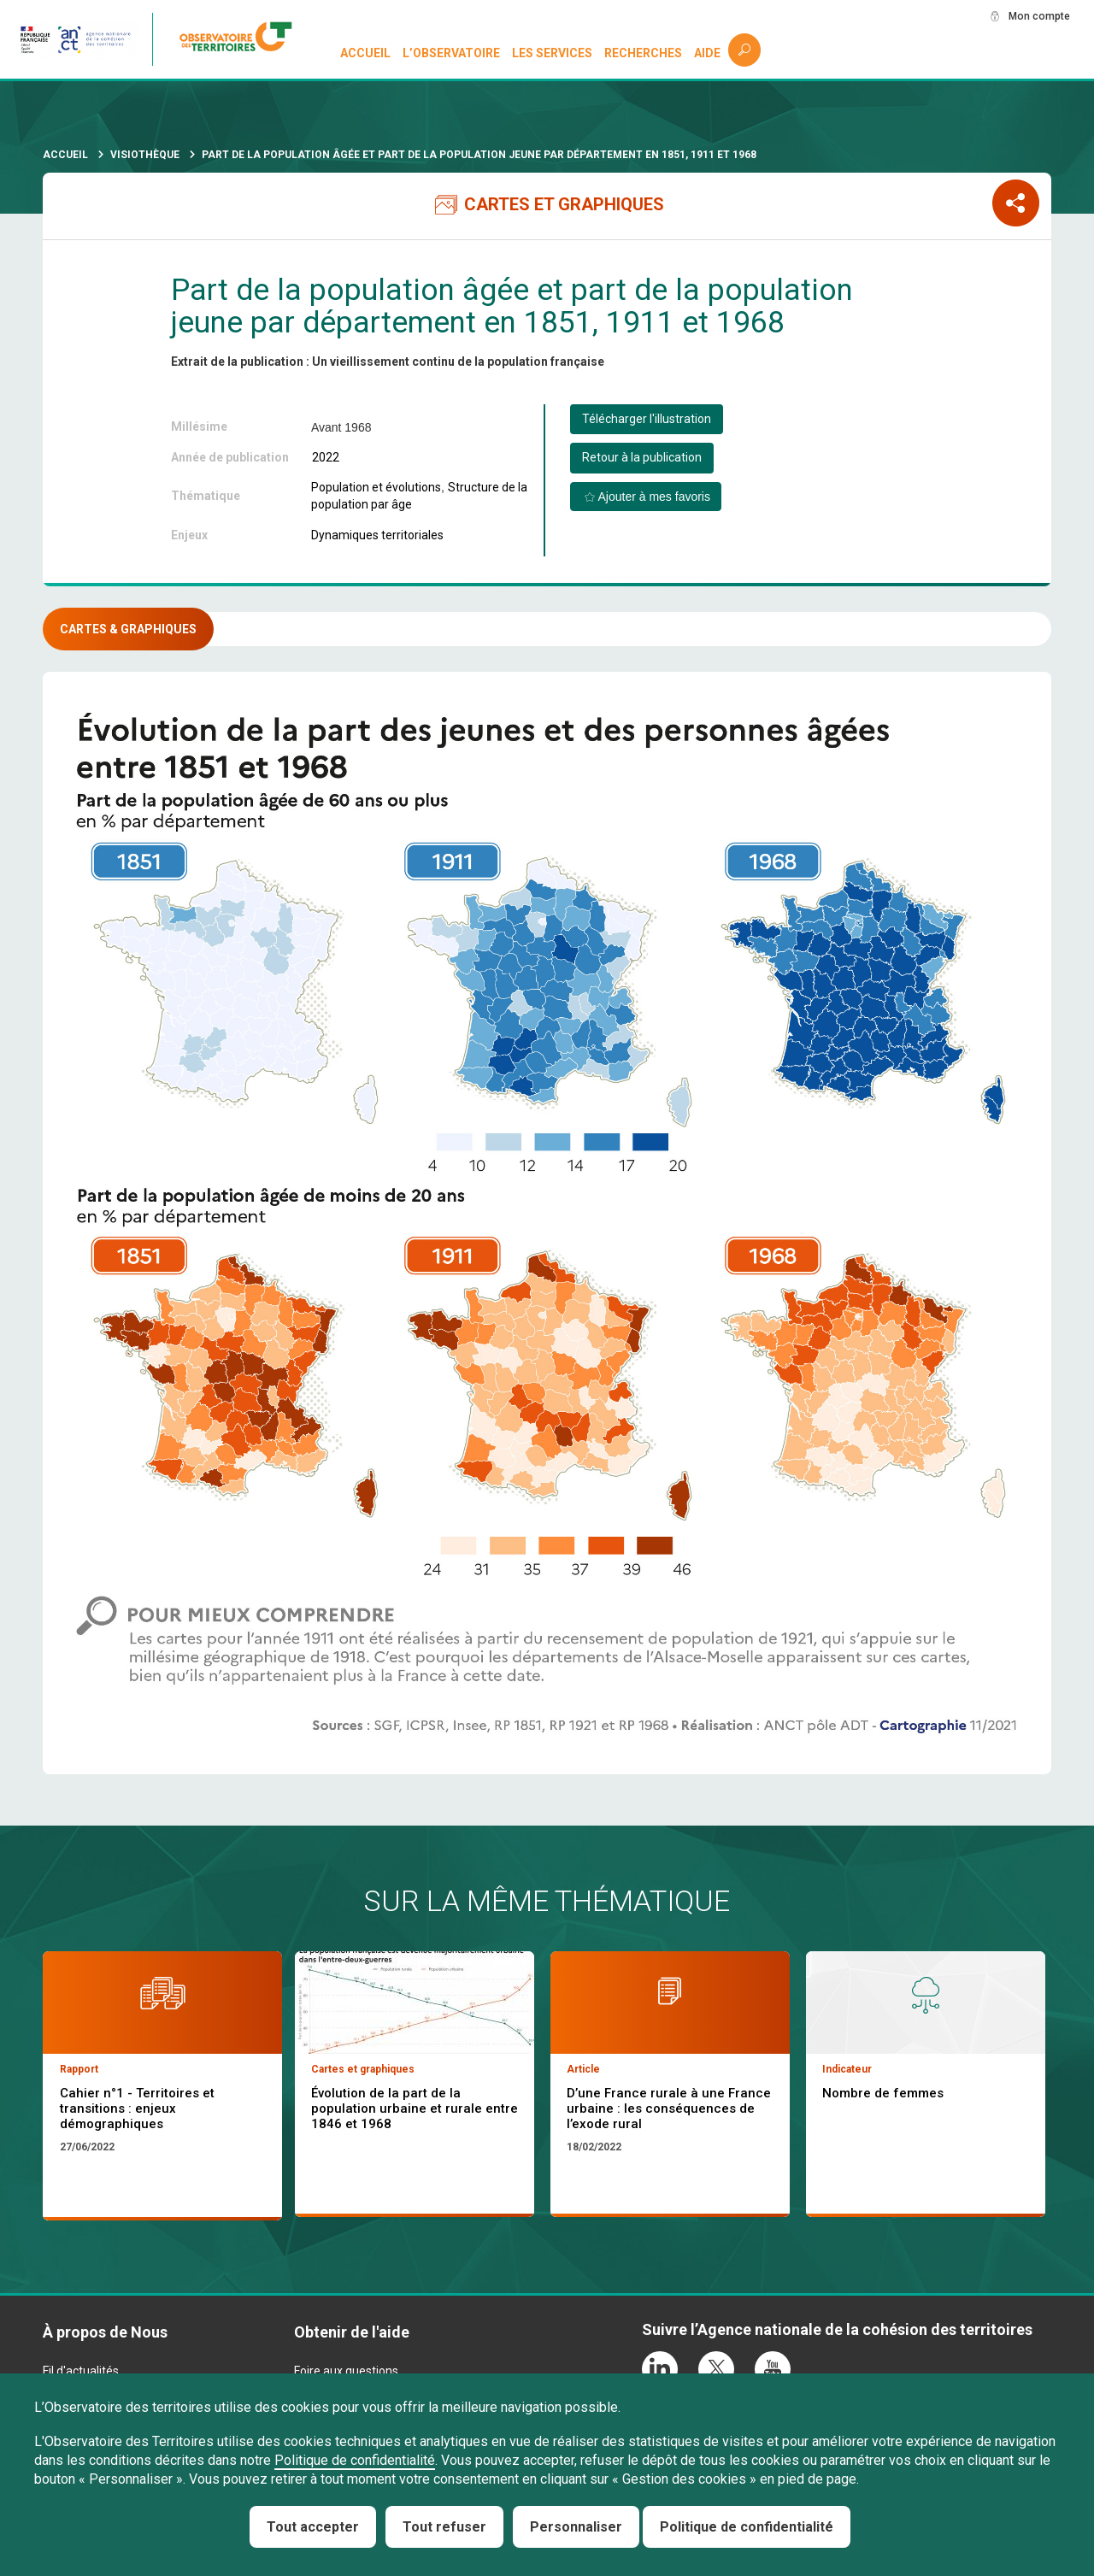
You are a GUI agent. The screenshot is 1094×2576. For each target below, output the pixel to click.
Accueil (366, 53)
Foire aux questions (346, 2371)
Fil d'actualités (81, 2371)
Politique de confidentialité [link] (746, 2527)
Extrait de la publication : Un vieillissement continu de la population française (387, 361)
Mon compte (1033, 16)
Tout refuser (444, 2527)
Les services (553, 53)
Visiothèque (144, 155)
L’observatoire (452, 53)
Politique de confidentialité (354, 2460)
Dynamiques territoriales (377, 535)
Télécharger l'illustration (646, 419)
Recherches (643, 53)
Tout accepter (313, 2527)
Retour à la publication (642, 457)
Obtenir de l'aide (351, 2332)
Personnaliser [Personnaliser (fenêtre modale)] (576, 2527)
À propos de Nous (105, 2332)
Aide (707, 53)
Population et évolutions (376, 487)
